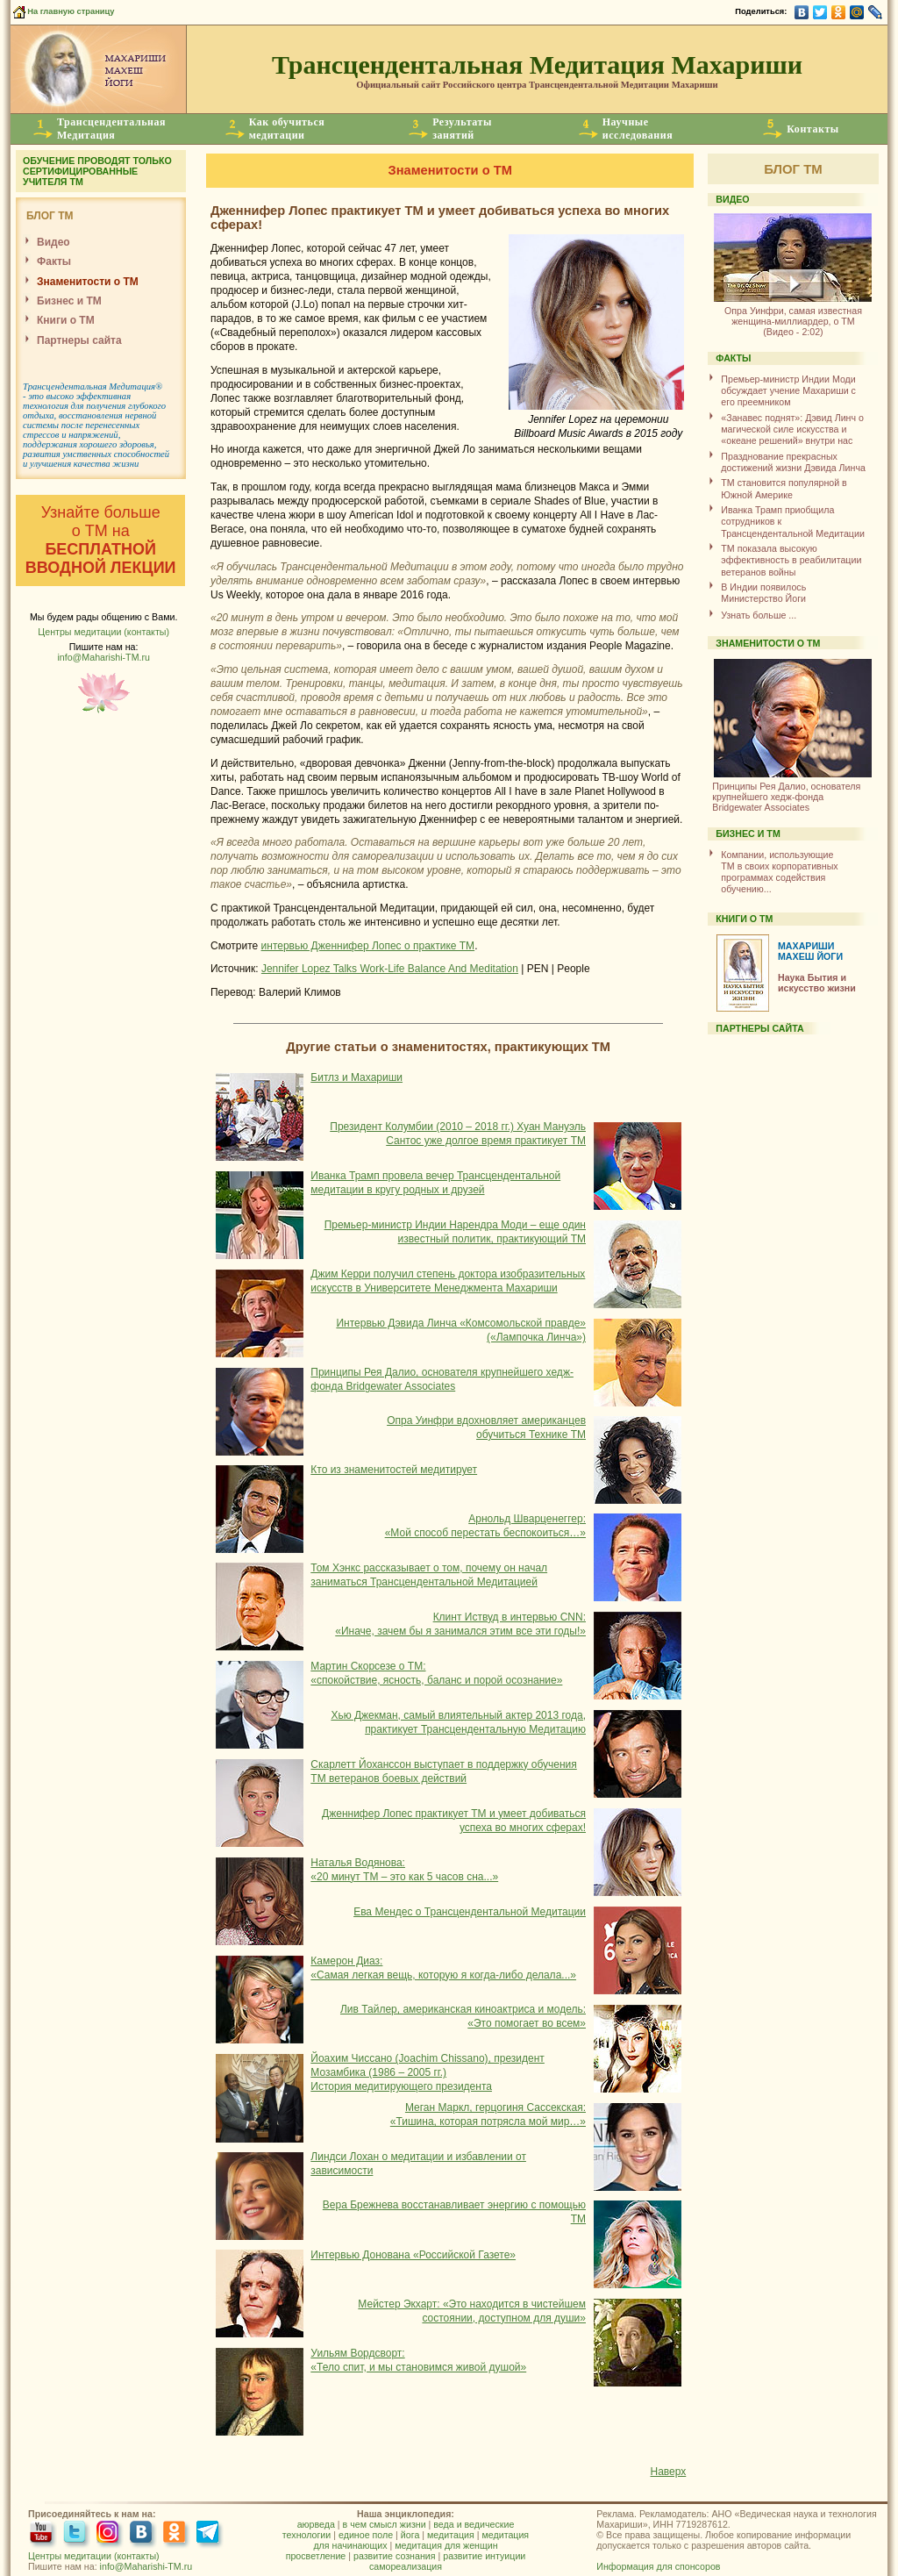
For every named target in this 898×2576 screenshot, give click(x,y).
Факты (54, 261)
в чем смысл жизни (384, 2524)
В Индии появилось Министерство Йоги (763, 593)
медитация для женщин (446, 2545)
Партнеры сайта (79, 340)
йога (410, 2534)
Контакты (813, 129)
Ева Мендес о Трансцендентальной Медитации (469, 1912)
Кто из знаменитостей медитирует (393, 1469)
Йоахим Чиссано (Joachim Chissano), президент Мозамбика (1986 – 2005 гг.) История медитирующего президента (427, 2072)
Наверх (669, 2471)
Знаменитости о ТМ (88, 281)
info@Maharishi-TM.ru (103, 657)
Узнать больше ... (758, 615)
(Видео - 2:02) (792, 315)
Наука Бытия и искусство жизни (817, 982)
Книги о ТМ (66, 320)
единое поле (366, 2534)
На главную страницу (63, 11)
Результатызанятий (462, 128)
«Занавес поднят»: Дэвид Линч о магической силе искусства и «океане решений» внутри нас (792, 429)
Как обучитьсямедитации (287, 128)
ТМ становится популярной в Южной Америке (783, 488)
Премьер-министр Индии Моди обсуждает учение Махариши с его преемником (788, 391)
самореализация (405, 2566)
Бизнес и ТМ (69, 301)
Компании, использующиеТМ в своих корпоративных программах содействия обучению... (779, 872)
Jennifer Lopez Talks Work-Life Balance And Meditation (389, 968)
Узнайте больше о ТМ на (100, 540)
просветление (316, 2556)
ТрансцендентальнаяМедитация (111, 128)
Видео (53, 242)
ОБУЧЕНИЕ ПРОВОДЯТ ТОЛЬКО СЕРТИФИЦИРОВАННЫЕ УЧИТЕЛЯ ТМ (97, 171)
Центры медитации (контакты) (103, 631)
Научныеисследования (637, 128)
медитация (450, 2534)
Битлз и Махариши (356, 1077)
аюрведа (316, 2524)
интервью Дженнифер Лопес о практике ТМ (368, 946)
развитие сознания (394, 2556)
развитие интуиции (484, 2556)
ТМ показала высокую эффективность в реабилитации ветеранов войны (791, 560)
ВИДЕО (732, 199)
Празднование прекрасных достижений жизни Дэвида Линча (793, 462)
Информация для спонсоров (658, 2566)
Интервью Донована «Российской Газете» (413, 2255)
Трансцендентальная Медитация (89, 386)
